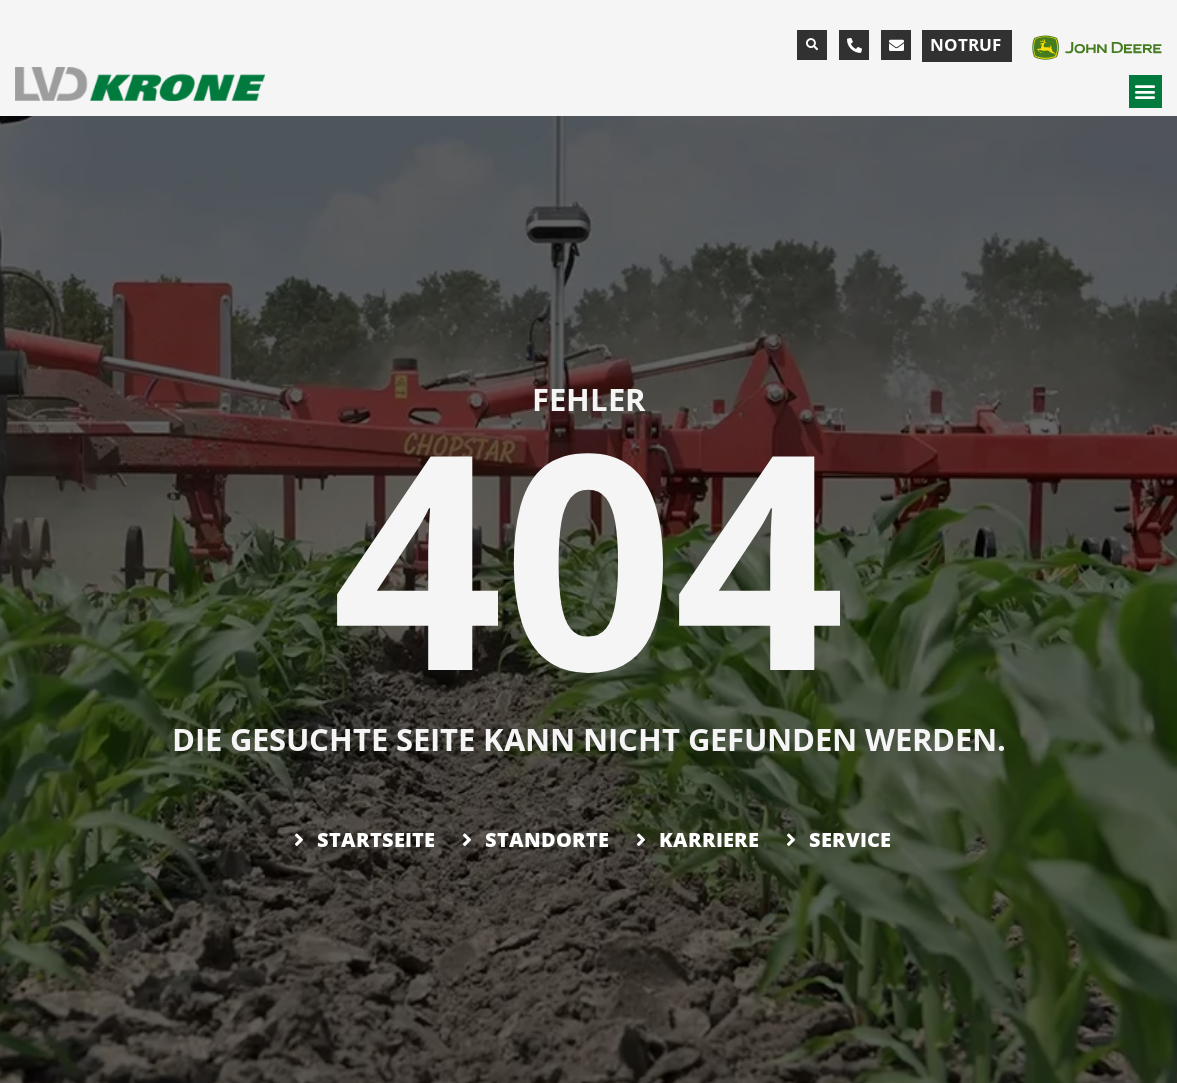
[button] (812, 45)
